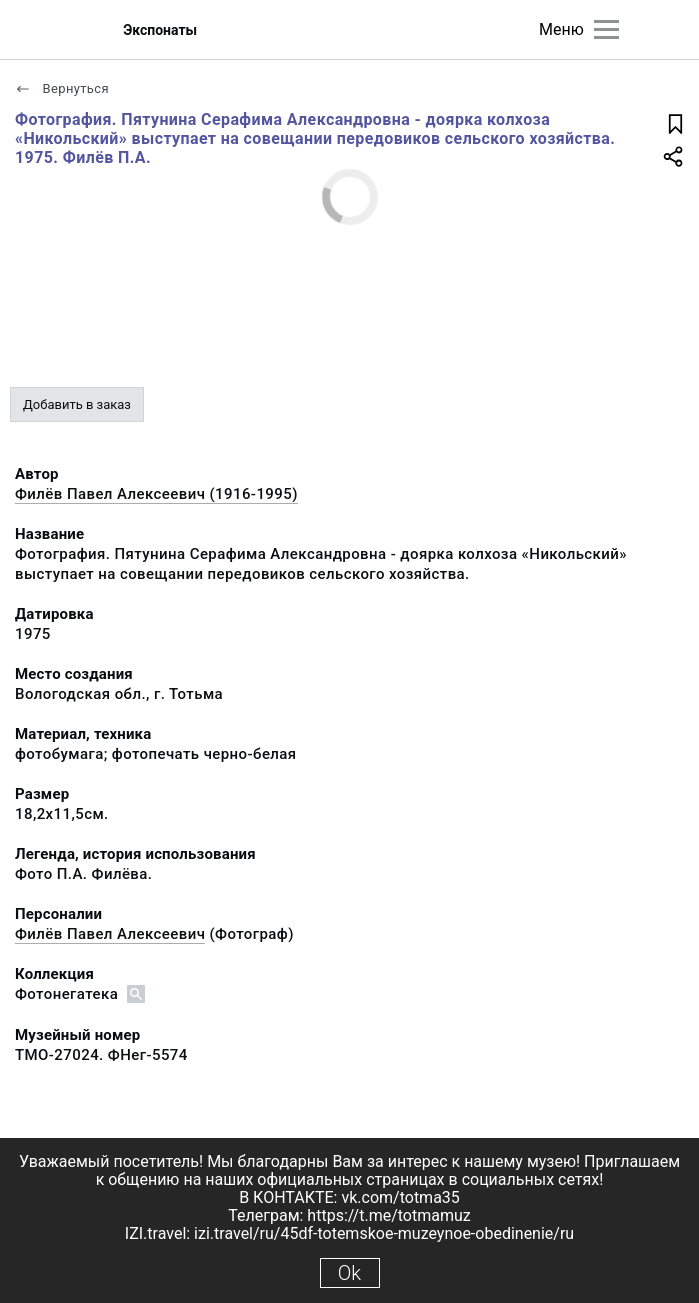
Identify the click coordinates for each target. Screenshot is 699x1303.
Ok (349, 1273)
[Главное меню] (606, 29)
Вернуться (62, 88)
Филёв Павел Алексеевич (110, 934)
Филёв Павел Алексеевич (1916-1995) (156, 494)
